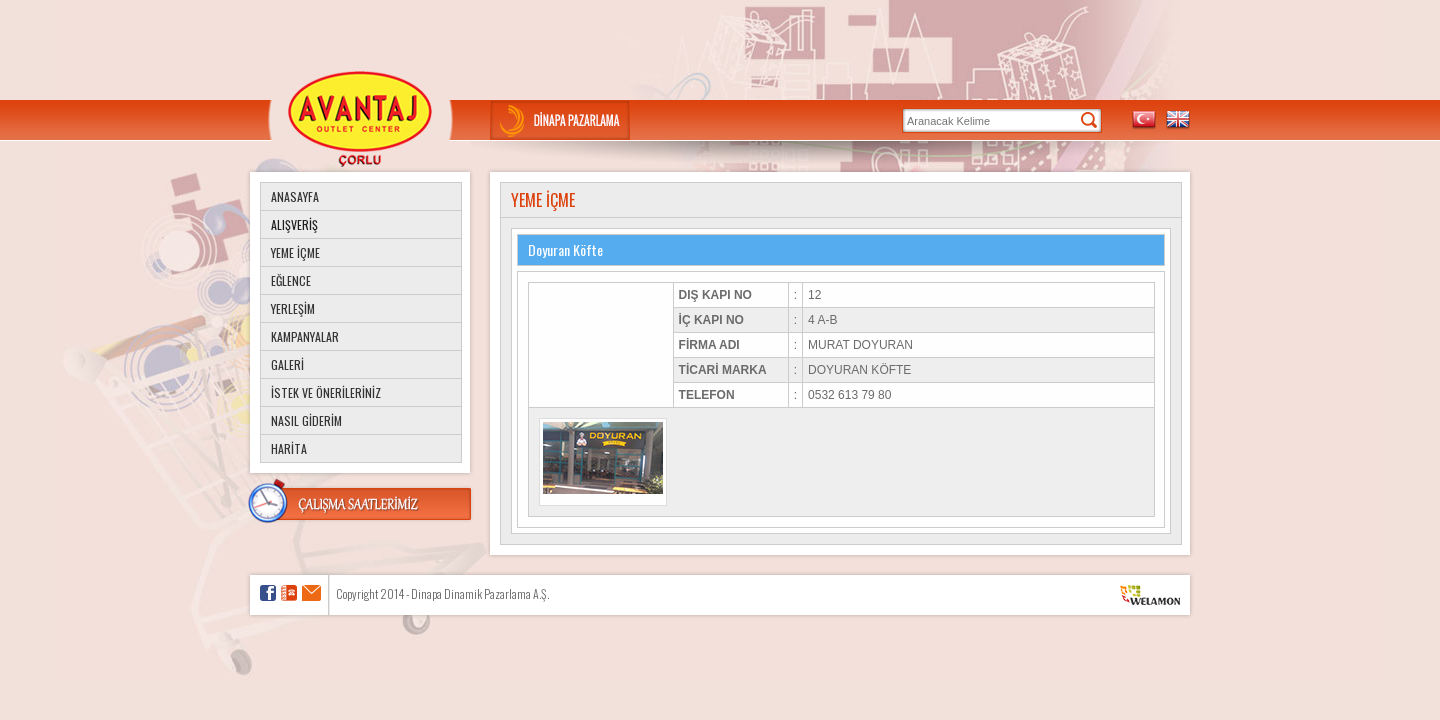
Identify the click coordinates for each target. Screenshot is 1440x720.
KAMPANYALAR (305, 336)
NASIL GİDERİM (306, 420)
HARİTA (289, 448)
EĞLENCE (291, 280)
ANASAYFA (295, 196)
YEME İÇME (295, 252)
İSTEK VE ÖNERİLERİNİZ (326, 392)
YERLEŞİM (293, 308)
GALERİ (287, 364)
